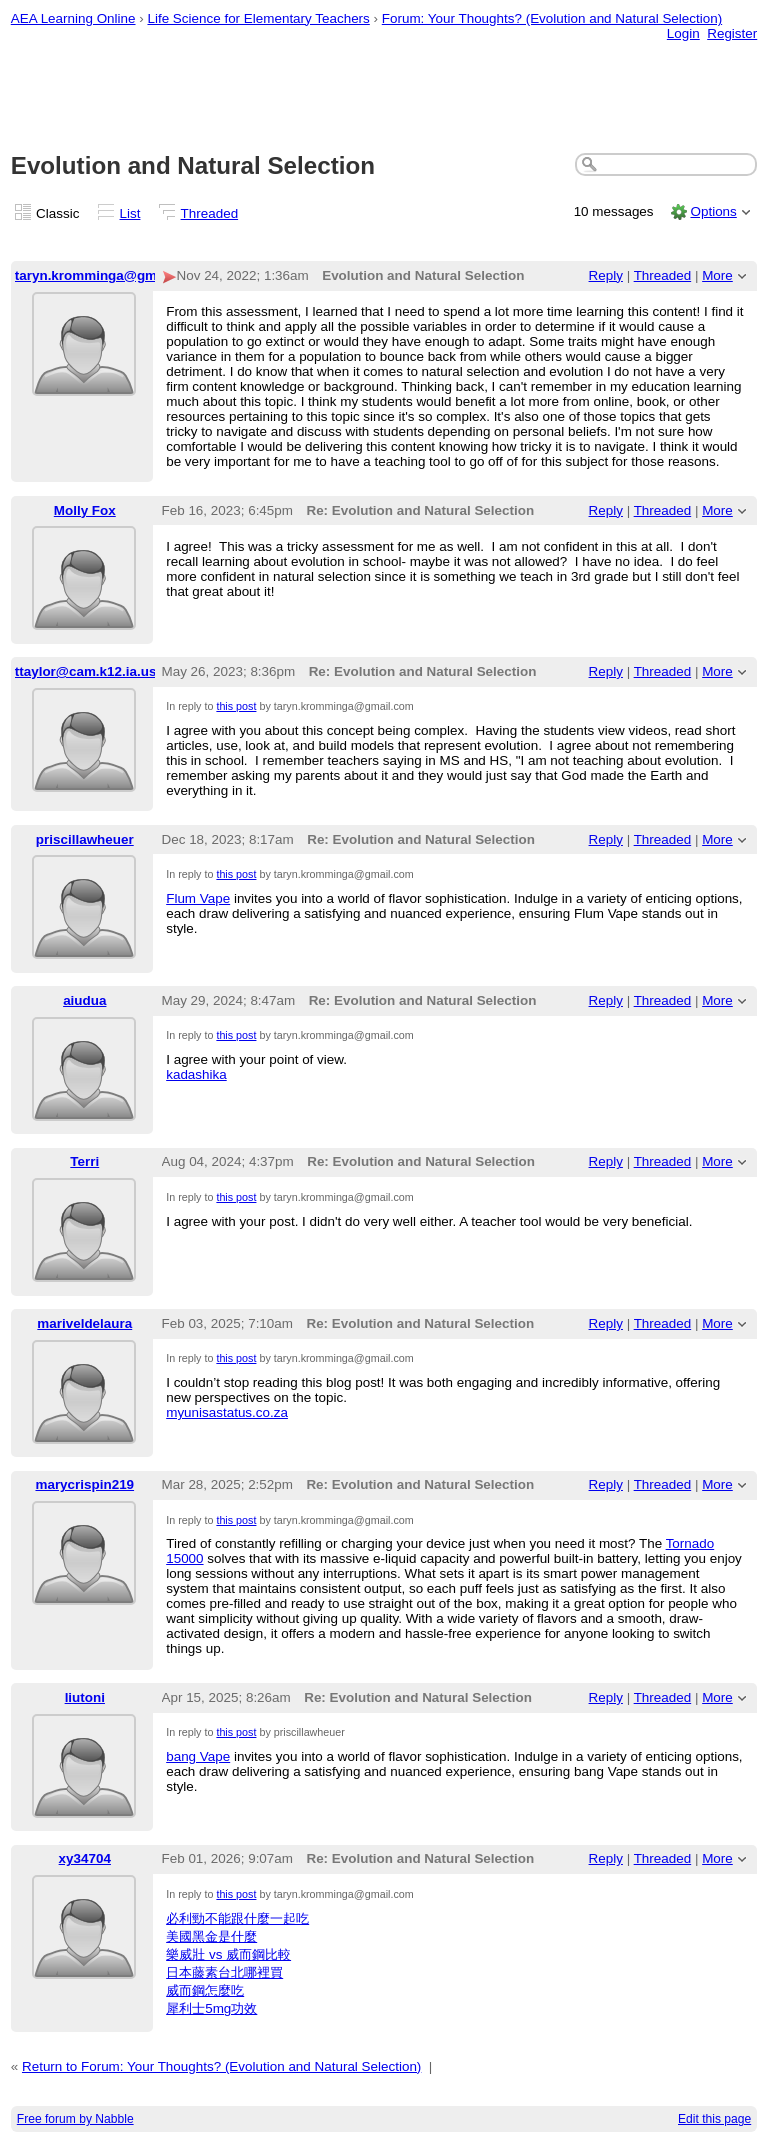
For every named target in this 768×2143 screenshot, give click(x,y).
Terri (84, 1161)
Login (683, 33)
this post (236, 706)
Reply (606, 275)
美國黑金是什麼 (211, 1936)
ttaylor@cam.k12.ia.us (86, 671)
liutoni (85, 1697)
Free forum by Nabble (75, 2119)
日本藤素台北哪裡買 (224, 1972)
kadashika (196, 1074)
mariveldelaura (84, 1323)
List (130, 213)
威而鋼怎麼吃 (205, 1990)
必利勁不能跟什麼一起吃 (237, 1918)
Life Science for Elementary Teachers (258, 18)
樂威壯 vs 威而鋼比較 (228, 1954)
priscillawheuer (85, 839)
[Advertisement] (384, 91)
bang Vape (198, 1756)
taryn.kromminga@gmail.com (109, 275)
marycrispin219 (84, 1484)
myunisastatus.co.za (227, 1412)
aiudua (84, 1000)
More (717, 275)
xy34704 (85, 1858)
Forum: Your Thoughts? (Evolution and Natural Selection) (552, 18)
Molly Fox (85, 510)
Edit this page (714, 2119)
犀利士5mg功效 (211, 2008)
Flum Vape (198, 898)
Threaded (210, 213)
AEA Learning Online (73, 18)
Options (713, 211)
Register (732, 33)
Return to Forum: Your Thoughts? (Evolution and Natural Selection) (221, 2066)
